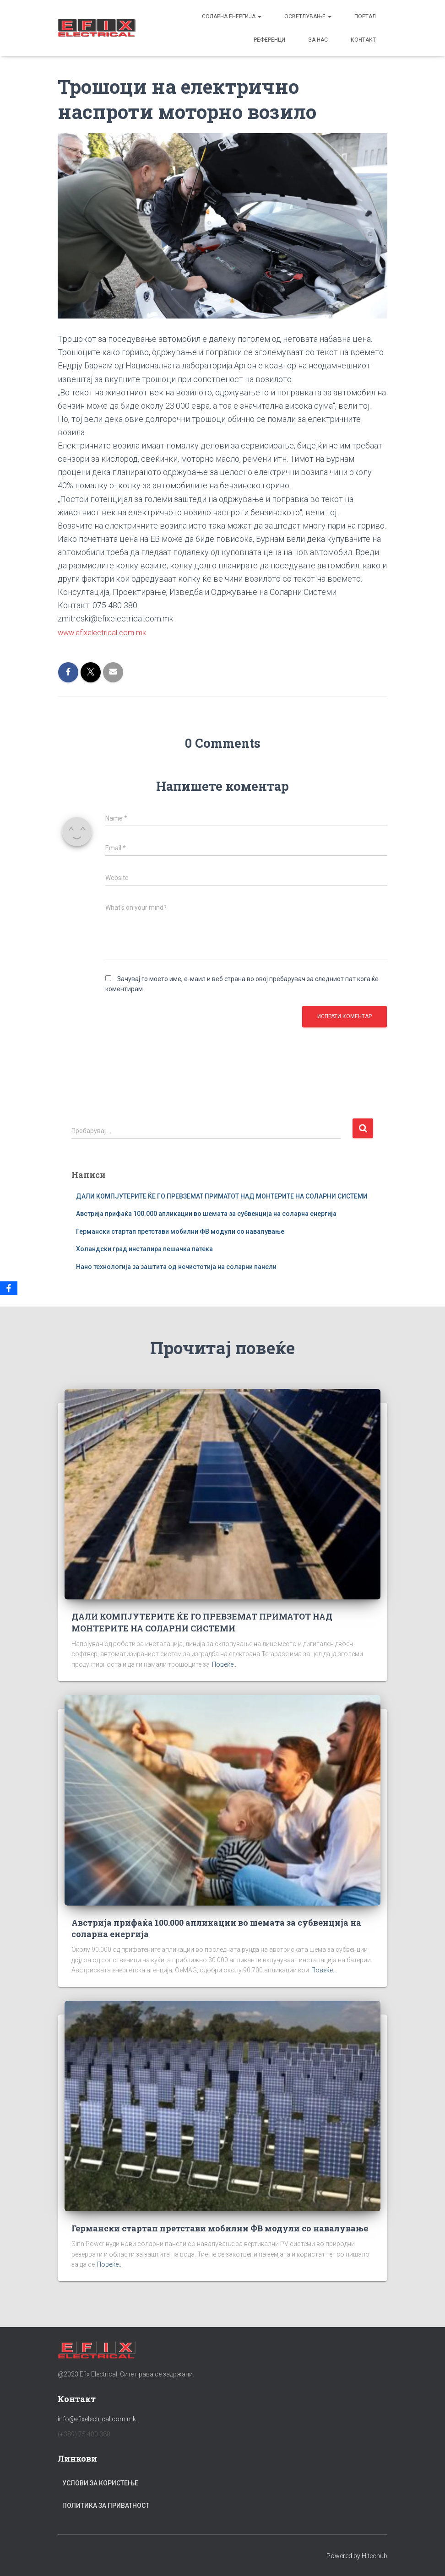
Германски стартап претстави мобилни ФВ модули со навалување (180, 1231)
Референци (269, 40)
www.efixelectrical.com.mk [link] (105, 632)
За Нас (318, 40)
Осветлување (307, 16)
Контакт (363, 40)
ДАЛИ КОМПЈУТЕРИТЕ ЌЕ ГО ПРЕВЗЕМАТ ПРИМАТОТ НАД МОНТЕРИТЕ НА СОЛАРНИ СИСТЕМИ (222, 1195)
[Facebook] (8, 1288)
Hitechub (374, 2555)
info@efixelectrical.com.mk (97, 2419)
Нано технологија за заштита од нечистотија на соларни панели (176, 1266)
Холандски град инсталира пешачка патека (144, 1249)
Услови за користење (100, 2483)
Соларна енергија (231, 16)
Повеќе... (225, 1664)
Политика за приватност (105, 2505)
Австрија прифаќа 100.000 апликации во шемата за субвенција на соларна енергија (206, 1213)
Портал (365, 16)
